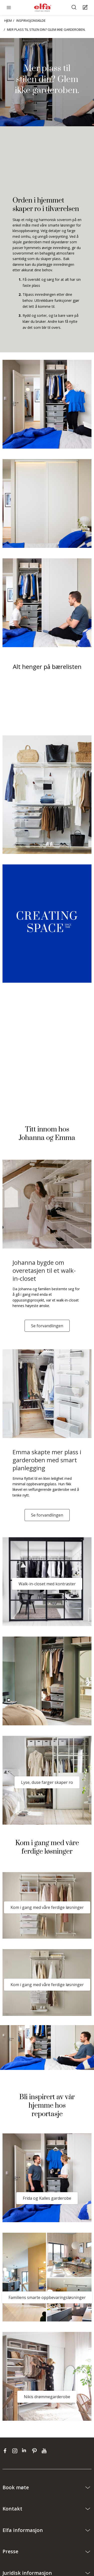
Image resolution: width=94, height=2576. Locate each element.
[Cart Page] (86, 7)
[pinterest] (35, 2450)
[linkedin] (25, 2450)
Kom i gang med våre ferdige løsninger (47, 1907)
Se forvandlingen (47, 1326)
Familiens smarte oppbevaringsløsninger (47, 2297)
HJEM (8, 20)
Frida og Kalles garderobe (47, 2198)
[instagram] (16, 2450)
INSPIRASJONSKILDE (31, 20)
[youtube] (45, 2450)
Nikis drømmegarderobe (47, 2396)
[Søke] (74, 7)
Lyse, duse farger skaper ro (47, 1782)
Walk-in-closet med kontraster (47, 1584)
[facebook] (6, 2450)
